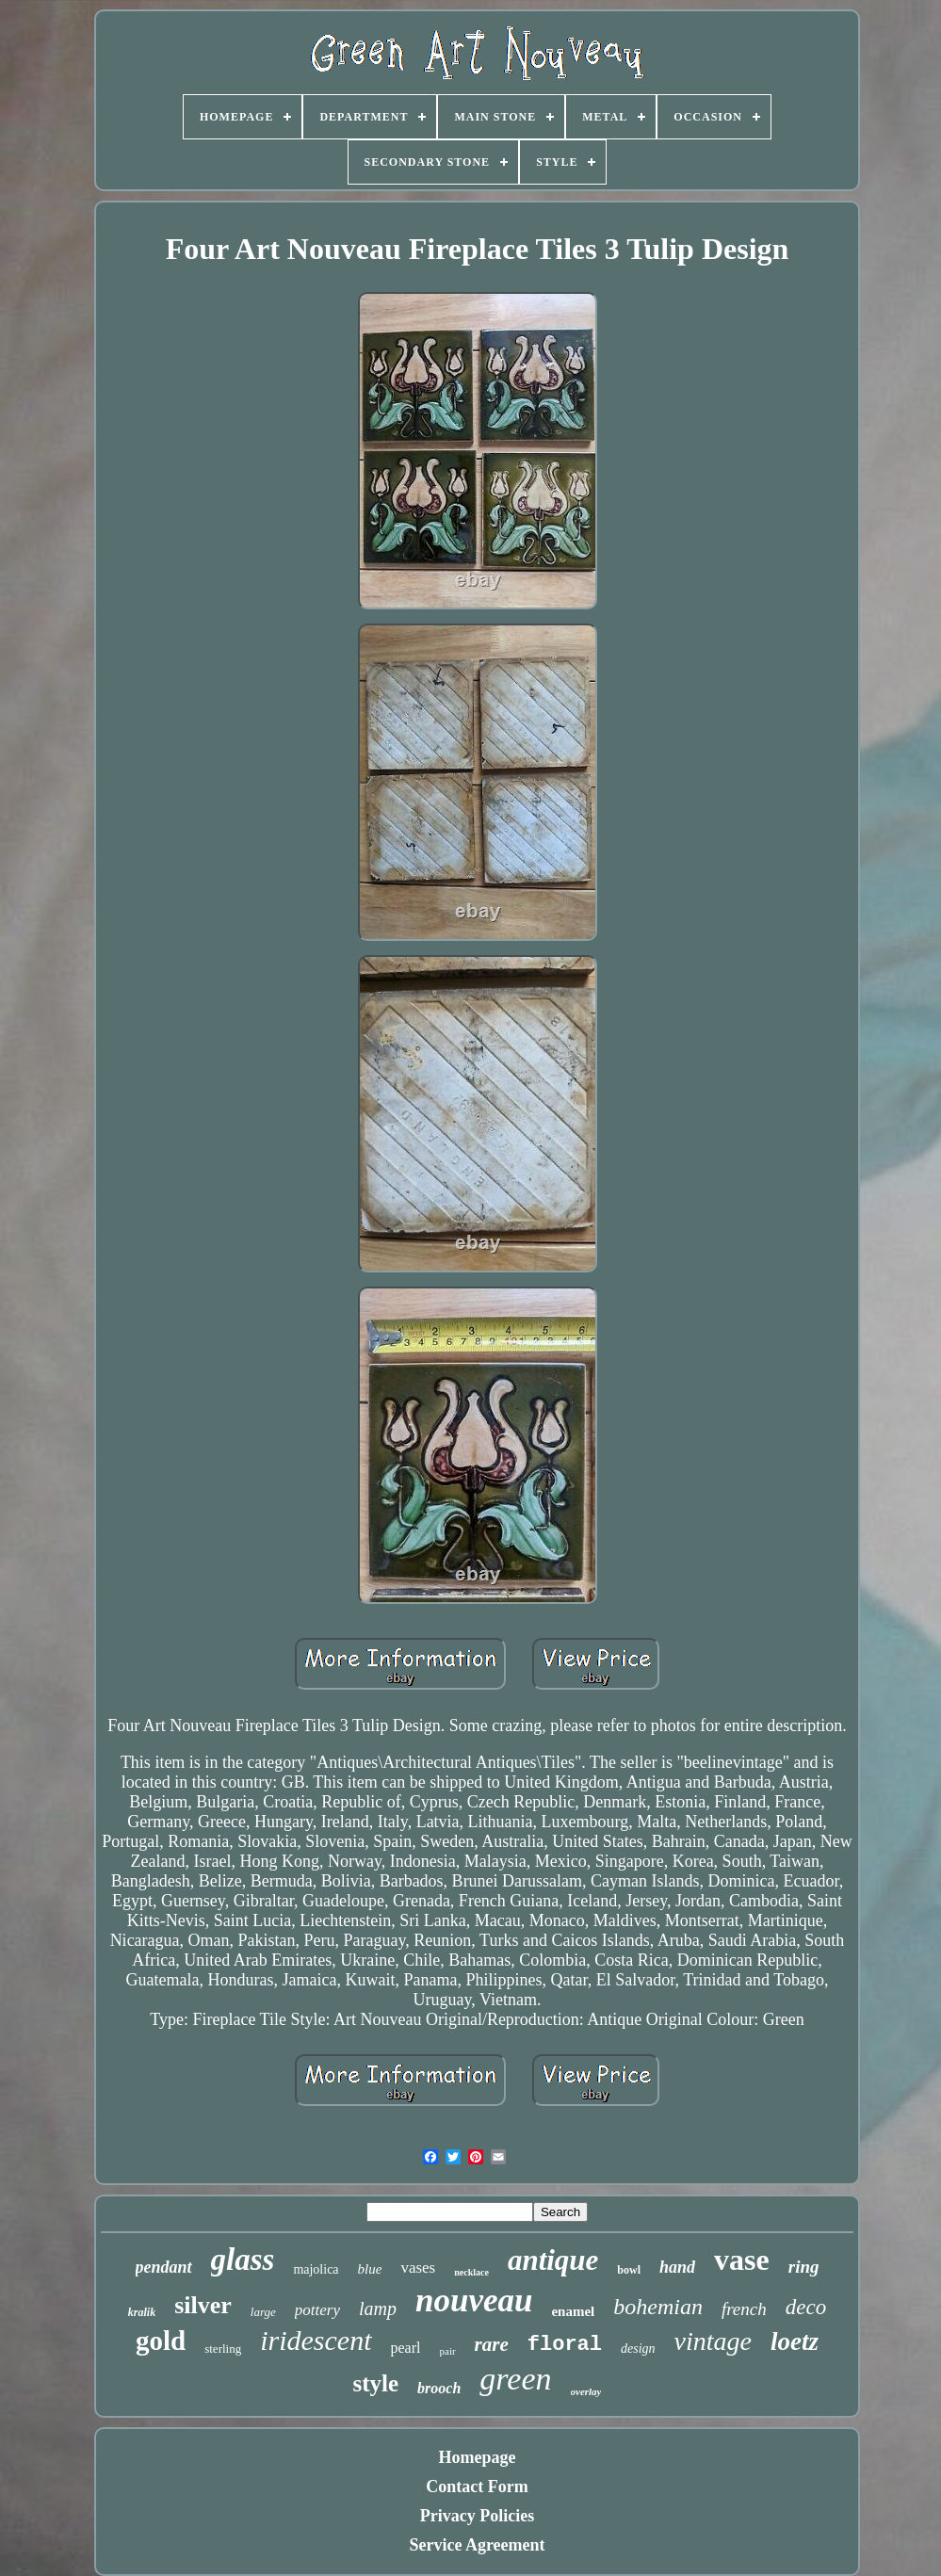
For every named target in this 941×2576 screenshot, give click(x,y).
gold (161, 2340)
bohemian (658, 2306)
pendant (164, 2267)
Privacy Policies (477, 2515)
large (263, 2312)
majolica (315, 2269)
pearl (406, 2348)
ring (803, 2266)
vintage (713, 2341)
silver (203, 2305)
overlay (586, 2391)
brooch (439, 2388)
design (638, 2348)
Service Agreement (476, 2544)
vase (742, 2259)
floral (564, 2345)
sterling (222, 2348)
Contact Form (476, 2486)
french (744, 2309)
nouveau (473, 2300)
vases (417, 2267)
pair (448, 2351)
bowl (629, 2269)
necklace (471, 2272)
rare (492, 2344)
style (376, 2383)
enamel (572, 2311)
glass (243, 2259)
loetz (795, 2341)
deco (806, 2307)
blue (370, 2268)
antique (553, 2260)
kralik (141, 2312)
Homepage (477, 2457)
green (515, 2378)
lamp (378, 2308)
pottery (317, 2310)
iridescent (315, 2340)
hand (677, 2267)
